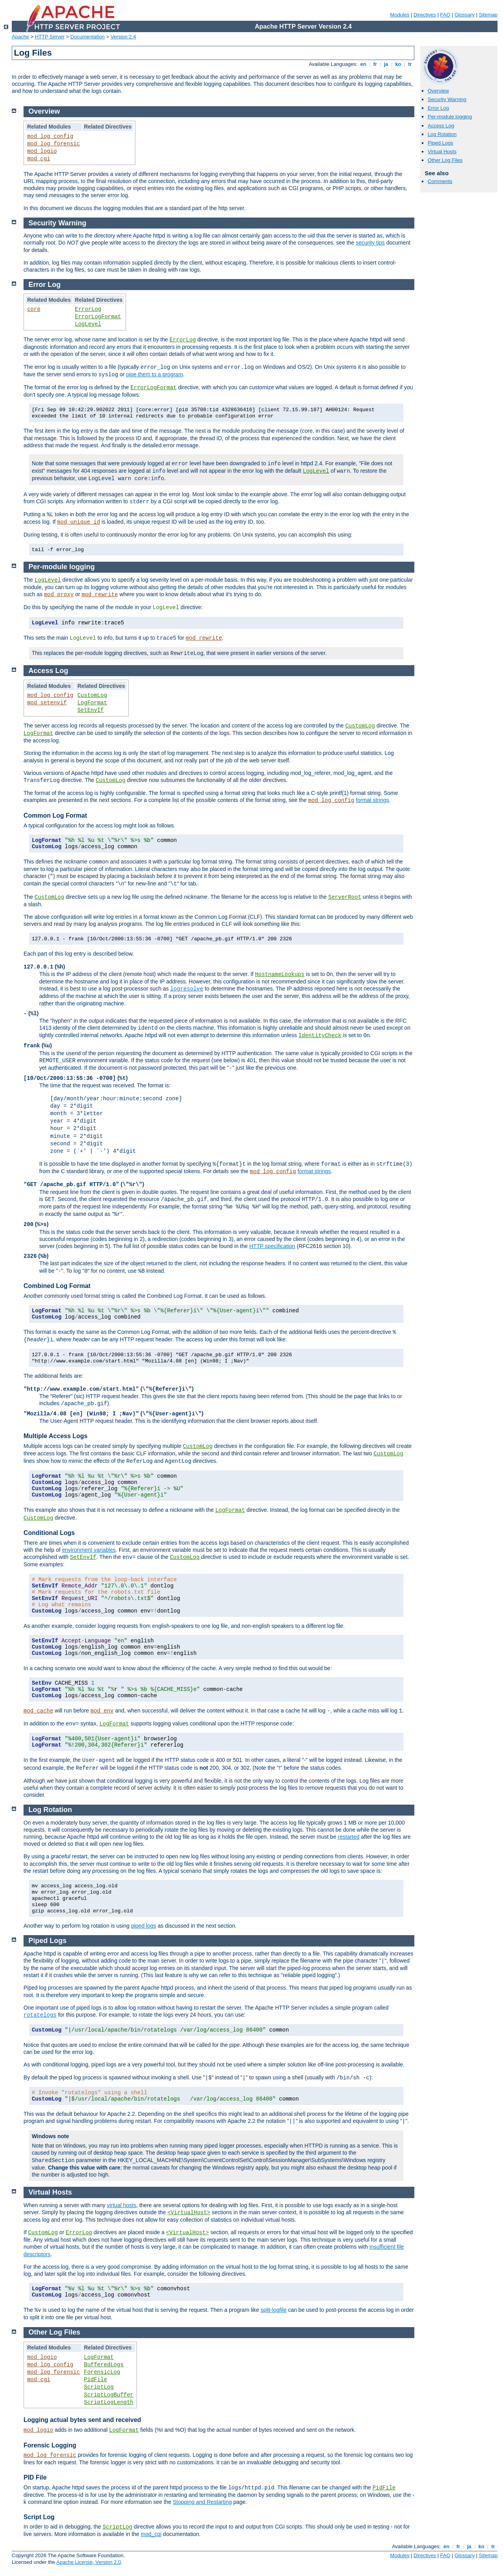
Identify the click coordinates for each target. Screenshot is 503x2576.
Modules (399, 15)
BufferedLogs (104, 2365)
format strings (372, 800)
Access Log (441, 126)
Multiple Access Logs (55, 1436)
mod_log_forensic (53, 144)
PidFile (95, 2379)
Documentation (87, 37)
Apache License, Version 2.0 (88, 2562)
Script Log (39, 2517)
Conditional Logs (49, 1532)
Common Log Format (55, 815)
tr (410, 64)
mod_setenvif (47, 703)
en (363, 64)
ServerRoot (344, 897)
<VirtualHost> (189, 2213)
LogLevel (88, 324)
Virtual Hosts (442, 151)
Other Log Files (445, 160)
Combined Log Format (57, 1286)
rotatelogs (40, 2015)
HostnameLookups (279, 974)
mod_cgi (38, 159)
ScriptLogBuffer (108, 2395)
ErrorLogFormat (98, 317)
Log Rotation (442, 134)
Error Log (438, 108)
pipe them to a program (154, 374)
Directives (425, 15)
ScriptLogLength (108, 2402)
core (33, 309)
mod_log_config (50, 136)
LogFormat (92, 703)
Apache (20, 37)
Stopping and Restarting (202, 2502)
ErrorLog (88, 309)
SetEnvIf (90, 710)
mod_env (102, 1711)
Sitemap (488, 15)
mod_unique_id (78, 522)
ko (398, 64)
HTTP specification (272, 1246)
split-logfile (273, 2310)
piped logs (143, 1926)
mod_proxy (59, 594)
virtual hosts (121, 2205)
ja (386, 64)
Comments (440, 181)
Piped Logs (440, 143)
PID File (35, 2477)
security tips (370, 242)
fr (375, 64)
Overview (438, 91)
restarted (348, 1837)
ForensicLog (102, 2372)
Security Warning (447, 99)
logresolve (186, 989)
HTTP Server (50, 37)
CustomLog (92, 695)
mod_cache (38, 1711)
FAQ (445, 15)
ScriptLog (99, 2387)
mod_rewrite (100, 594)
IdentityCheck (320, 1035)
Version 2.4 (123, 37)
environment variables (89, 1550)
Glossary (464, 15)
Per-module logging (450, 117)
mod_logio (42, 151)
